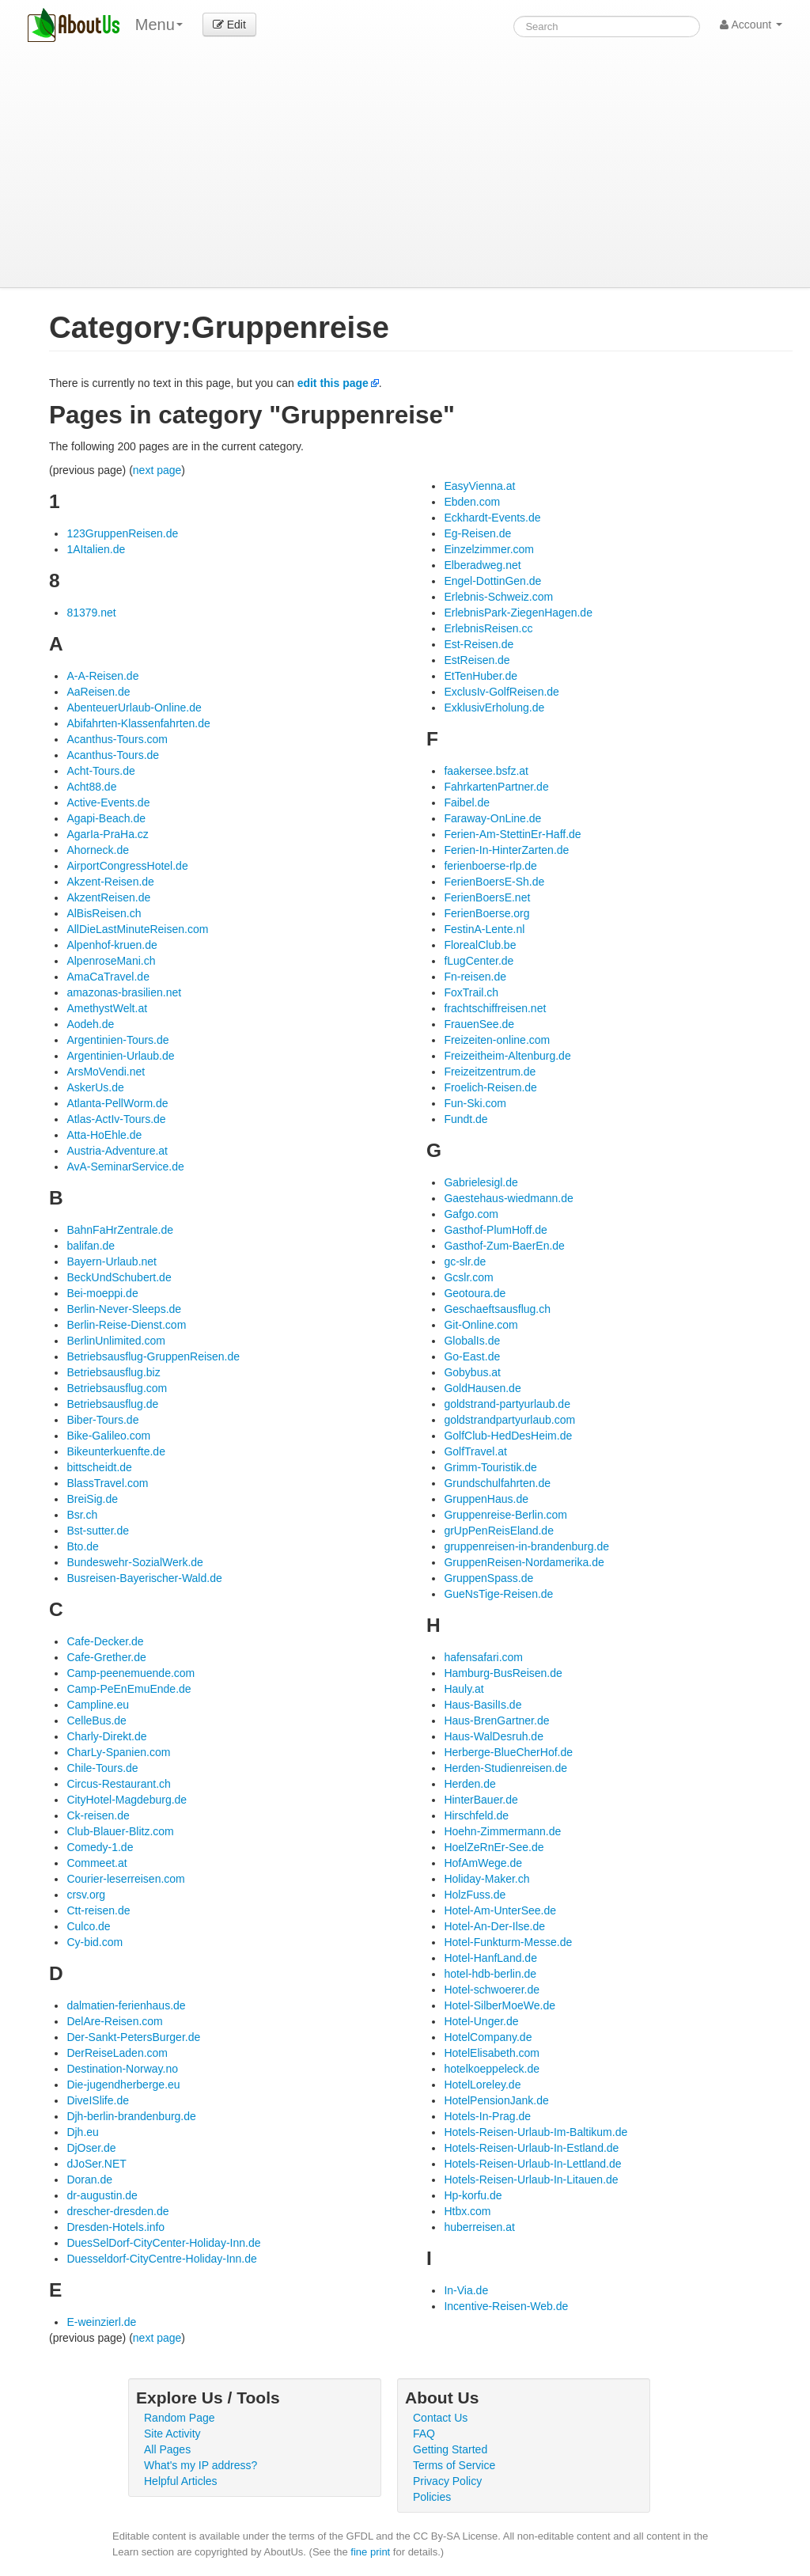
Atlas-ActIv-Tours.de (115, 1119)
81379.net (90, 612)
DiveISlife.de (97, 2100)
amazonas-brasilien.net (123, 992)
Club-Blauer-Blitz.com (119, 1831)
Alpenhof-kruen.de (111, 945)
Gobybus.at (472, 1372)
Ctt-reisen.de (98, 1910)
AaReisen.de (98, 691)
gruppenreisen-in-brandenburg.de (526, 1546)
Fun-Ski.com (475, 1103)
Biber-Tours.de (102, 1419)
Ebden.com (472, 501)
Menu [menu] (159, 24)
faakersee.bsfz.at (486, 770)
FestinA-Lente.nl (484, 929)
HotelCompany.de (488, 2037)
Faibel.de (467, 802)
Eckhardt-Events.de (492, 517)
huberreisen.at (479, 2227)
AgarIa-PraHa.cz (107, 834)
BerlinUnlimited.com (115, 1340)
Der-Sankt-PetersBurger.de (133, 2037)
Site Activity (172, 2433)
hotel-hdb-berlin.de (490, 1973)
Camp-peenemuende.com (130, 1673)
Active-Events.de (108, 802)
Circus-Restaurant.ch (118, 1783)
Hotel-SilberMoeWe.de (499, 2005)
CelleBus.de (96, 1720)
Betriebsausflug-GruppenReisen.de (153, 1356)
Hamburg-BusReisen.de (503, 1673)
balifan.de (90, 1245)
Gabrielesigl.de (480, 1182)
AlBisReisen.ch (103, 913)
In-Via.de (466, 2290)
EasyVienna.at (479, 486)
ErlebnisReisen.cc (488, 628)
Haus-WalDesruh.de (493, 1736)
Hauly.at (463, 1689)
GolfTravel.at (475, 1451)
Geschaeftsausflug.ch (497, 1309)
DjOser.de (90, 2148)
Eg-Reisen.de (477, 533)
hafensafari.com (483, 1657)
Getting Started (450, 2449)
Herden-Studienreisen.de (505, 1768)
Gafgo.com (471, 1214)
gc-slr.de (465, 1261)
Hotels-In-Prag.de (487, 2116)
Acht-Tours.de (100, 770)
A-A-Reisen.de (102, 676)
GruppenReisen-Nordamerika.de (524, 1562)
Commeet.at (96, 1863)
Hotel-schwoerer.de (491, 1989)
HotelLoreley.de (482, 2084)
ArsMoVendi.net (105, 1071)
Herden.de (469, 1783)
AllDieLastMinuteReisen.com (137, 929)
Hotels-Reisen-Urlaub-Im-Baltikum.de (535, 2132)
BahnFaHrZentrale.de (119, 1230)
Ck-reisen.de (97, 1815)
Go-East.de (472, 1356)
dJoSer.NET (96, 2163)
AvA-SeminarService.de (125, 1166)
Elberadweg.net (482, 565)
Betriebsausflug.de (112, 1404)
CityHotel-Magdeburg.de (126, 1799)
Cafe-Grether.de (106, 1657)
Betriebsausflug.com (116, 1388)
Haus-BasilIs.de (482, 1704)
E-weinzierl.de (101, 2322)
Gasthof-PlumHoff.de (495, 1230)
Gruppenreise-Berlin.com (505, 1514)
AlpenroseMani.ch (110, 960)
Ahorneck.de (97, 850)
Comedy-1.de (99, 1847)
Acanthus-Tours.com (117, 739)
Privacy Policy (447, 2481)
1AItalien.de (95, 549)
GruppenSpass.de (488, 1578)
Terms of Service (454, 2465)
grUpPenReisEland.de (499, 1530)
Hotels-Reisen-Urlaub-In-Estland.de (531, 2148)
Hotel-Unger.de (481, 2021)
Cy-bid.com (94, 1942)
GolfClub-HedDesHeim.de (508, 1435)
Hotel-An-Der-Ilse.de (494, 1926)
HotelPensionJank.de (496, 2100)
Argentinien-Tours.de (117, 1040)
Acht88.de (91, 786)
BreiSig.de (92, 1499)
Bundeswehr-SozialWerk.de (134, 1562)
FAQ (424, 2433)
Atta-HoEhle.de (104, 1135)
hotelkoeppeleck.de (491, 2068)
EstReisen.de (476, 660)
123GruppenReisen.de (122, 533)
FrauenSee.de (479, 1024)
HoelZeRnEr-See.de (493, 1847)
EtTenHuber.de (480, 676)
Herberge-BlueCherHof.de (508, 1752)
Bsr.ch (81, 1514)
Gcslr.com (468, 1277)
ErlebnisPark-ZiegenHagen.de (518, 612)
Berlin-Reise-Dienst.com (126, 1324)
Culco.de (88, 1926)
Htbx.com (467, 2211)
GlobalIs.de (472, 1340)
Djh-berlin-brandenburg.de (130, 2116)
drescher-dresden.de (117, 2211)
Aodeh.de (90, 1024)
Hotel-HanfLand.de (490, 1958)
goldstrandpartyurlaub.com (509, 1419)
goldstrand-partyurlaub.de (507, 1404)
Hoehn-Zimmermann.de (502, 1831)
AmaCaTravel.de (108, 976)
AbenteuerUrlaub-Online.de (133, 707)
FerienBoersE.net (487, 897)
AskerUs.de (94, 1087)
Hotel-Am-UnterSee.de (500, 1910)
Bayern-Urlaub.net (111, 1261)
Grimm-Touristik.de (490, 1467)
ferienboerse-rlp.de (490, 865)
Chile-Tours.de (102, 1768)
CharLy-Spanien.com (118, 1752)
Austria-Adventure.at (117, 1150)
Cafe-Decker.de (104, 1641)
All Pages (167, 2449)
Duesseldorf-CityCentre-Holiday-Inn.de (161, 2258)
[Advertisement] (405, 168)
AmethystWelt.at (106, 1008)
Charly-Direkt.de (106, 1736)
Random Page (179, 2417)
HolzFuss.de (474, 1894)
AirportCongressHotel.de (126, 865)
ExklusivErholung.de (494, 707)
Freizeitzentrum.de (490, 1071)
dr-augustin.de (102, 2195)
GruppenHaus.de (486, 1499)
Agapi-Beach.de (106, 818)
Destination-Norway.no (122, 2068)
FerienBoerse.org (486, 913)
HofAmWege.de (483, 1863)
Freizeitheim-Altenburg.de (507, 1055)
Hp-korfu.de (473, 2195)
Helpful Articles (181, 2481)
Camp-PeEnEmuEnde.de (128, 1689)
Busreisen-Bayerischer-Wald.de (143, 1578)
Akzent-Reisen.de (110, 881)
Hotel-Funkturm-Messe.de (508, 1942)
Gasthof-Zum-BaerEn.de (504, 1245)
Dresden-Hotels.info (115, 2227)
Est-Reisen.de (478, 644)
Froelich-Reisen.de (490, 1087)
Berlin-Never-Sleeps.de (123, 1309)
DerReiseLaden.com (117, 2053)
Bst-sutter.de (97, 1530)
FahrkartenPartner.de (496, 786)
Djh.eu (82, 2132)
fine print (370, 2552)
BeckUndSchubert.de (118, 1277)
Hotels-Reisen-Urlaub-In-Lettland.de (532, 2163)
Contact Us (440, 2417)
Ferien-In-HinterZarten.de (506, 850)
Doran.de (89, 2179)
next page (157, 470)
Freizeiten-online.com (497, 1040)
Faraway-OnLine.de (492, 818)
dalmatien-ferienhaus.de (125, 2005)
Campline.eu (97, 1704)
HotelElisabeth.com (491, 2053)
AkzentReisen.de (108, 897)
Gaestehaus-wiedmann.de (508, 1198)
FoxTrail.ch (471, 992)
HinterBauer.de (480, 1799)
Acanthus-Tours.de (112, 755)
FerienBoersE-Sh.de (494, 881)
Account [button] (751, 24)
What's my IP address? (200, 2465)
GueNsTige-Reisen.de (498, 1594)
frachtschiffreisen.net (495, 1008)
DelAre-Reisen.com (114, 2021)
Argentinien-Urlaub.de (120, 1055)
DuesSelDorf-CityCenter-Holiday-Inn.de (163, 2242)
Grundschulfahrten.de (497, 1483)
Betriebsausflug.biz (113, 1372)
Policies (432, 2497)
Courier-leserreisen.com (125, 1878)
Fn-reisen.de (475, 976)
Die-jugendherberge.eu (123, 2084)
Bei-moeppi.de (102, 1293)
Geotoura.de (474, 1293)
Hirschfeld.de (476, 1815)
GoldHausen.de (482, 1388)
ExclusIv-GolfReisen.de (501, 691)
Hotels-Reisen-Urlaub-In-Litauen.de (531, 2179)
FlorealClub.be (480, 945)
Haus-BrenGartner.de (496, 1720)
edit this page (333, 383)
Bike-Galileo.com (108, 1435)
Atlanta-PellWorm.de (117, 1103)
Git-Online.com (480, 1324)
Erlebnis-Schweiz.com (498, 596)
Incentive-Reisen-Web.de (506, 2306)
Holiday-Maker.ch (486, 1878)
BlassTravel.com (107, 1483)
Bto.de (82, 1546)
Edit (229, 24)
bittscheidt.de (99, 1467)
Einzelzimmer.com (489, 549)
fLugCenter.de (478, 960)
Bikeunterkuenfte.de (115, 1451)
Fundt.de (465, 1119)
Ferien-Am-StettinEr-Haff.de (512, 834)
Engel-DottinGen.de (492, 581)
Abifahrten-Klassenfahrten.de (138, 723)
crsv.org (85, 1894)
